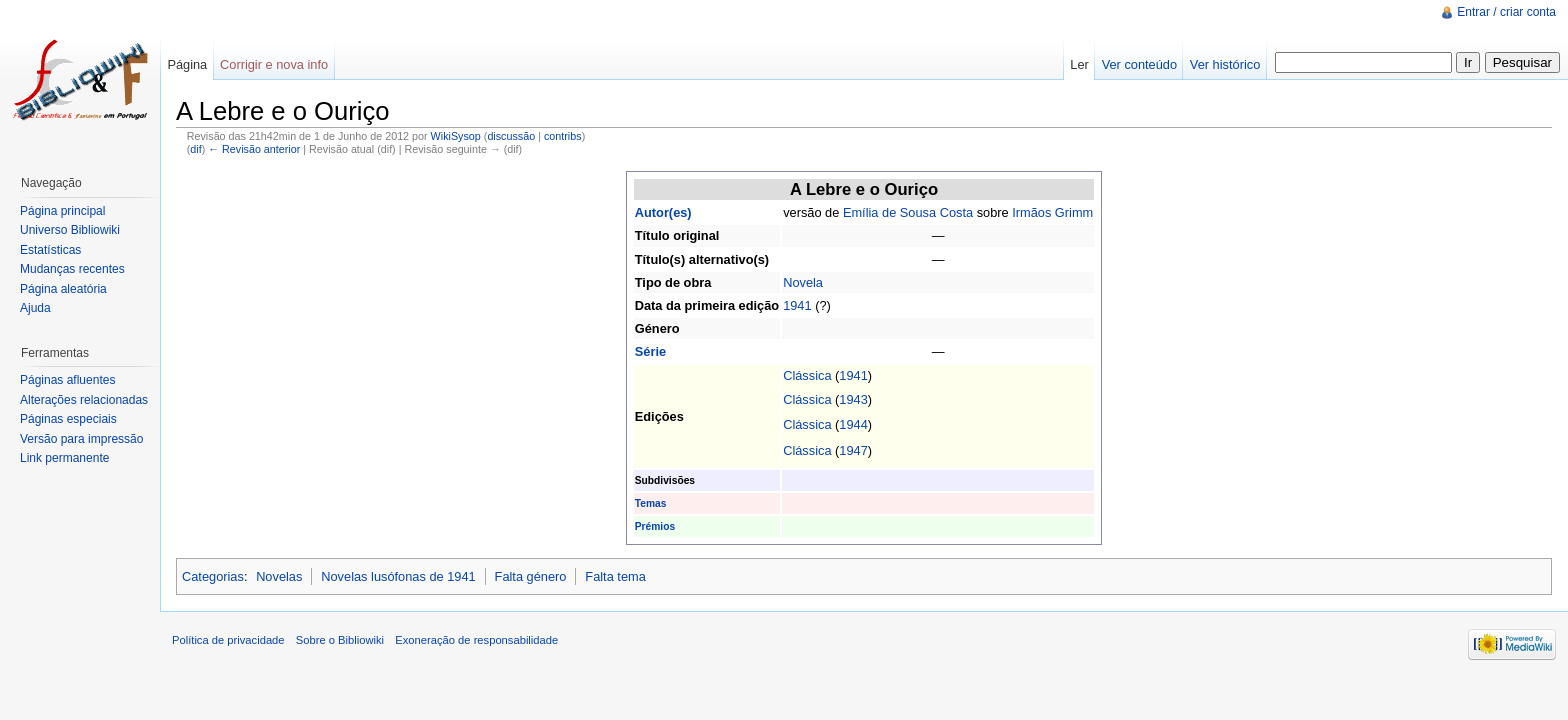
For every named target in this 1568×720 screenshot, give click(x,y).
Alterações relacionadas (84, 400)
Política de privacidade (228, 640)
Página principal (62, 211)
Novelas (279, 576)
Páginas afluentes (67, 380)
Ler (1079, 64)
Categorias (213, 576)
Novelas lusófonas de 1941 (398, 576)
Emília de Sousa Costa (908, 212)
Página (187, 64)
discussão (511, 136)
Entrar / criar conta (1506, 12)
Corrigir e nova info (274, 64)
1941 (797, 305)
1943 (853, 399)
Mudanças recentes (72, 269)
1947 (853, 450)
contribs (563, 136)
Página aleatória (63, 289)
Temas (651, 503)
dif (195, 149)
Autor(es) (663, 212)
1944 (853, 424)
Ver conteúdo (1139, 64)
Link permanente (64, 458)
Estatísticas (50, 250)
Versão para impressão (81, 439)
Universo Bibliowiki (70, 230)
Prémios (655, 526)
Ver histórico (1225, 64)
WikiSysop (456, 136)
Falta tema (615, 576)
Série (650, 351)
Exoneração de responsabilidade (476, 640)
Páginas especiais (68, 419)
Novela (803, 282)
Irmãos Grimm (1052, 212)
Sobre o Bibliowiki (340, 640)
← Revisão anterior (254, 149)
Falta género (531, 576)
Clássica (807, 375)
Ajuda (35, 308)
